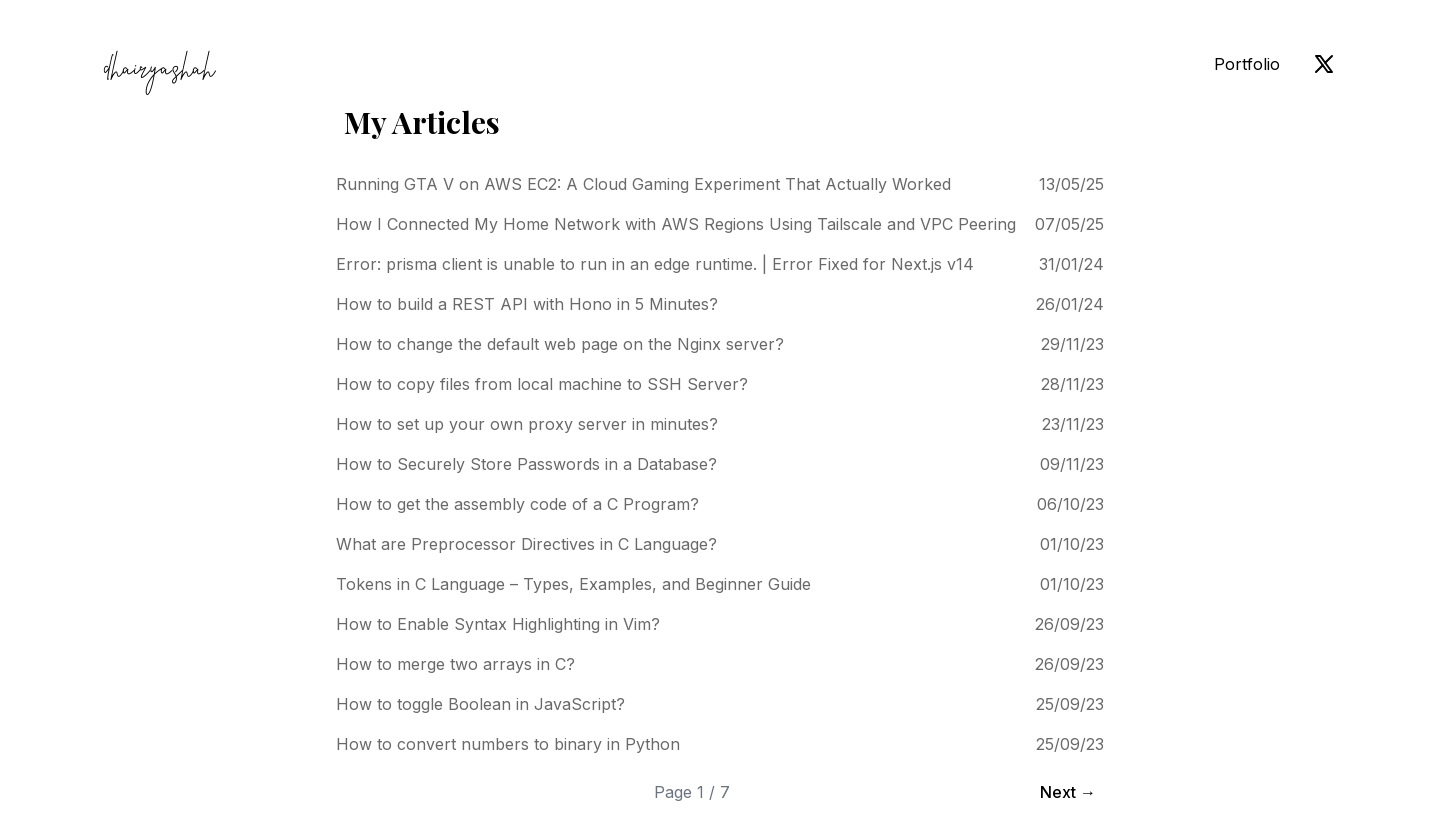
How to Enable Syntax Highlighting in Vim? (498, 624)
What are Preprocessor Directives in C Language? (526, 544)
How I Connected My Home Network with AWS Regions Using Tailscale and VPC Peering (676, 224)
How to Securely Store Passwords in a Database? (526, 464)
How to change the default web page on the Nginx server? (560, 344)
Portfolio (1247, 64)
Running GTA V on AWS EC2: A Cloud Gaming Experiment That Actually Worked (643, 184)
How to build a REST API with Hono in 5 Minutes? (527, 304)
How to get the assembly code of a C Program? (517, 504)
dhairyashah (159, 72)
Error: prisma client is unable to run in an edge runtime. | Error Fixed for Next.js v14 (655, 264)
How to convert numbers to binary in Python (508, 744)
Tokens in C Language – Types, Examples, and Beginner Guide (573, 584)
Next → (1068, 792)
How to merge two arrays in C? (455, 664)
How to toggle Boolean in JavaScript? (480, 704)
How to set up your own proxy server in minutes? (527, 424)
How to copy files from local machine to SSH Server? (542, 384)
